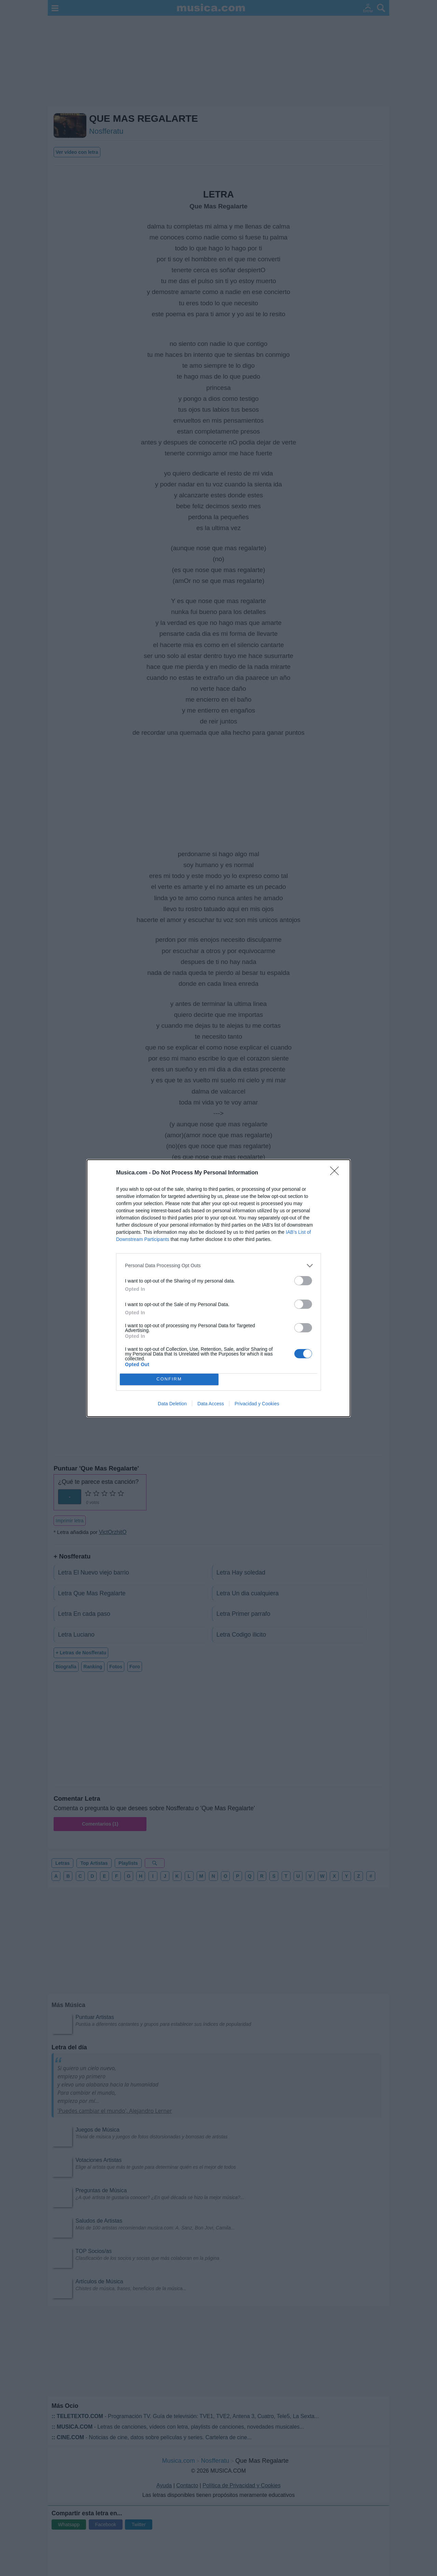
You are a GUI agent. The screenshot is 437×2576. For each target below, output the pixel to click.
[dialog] (218, 1288)
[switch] (303, 1280)
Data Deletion (172, 1403)
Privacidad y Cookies (257, 1403)
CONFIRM (169, 1379)
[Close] (336, 1173)
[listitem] (218, 1265)
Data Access (210, 1403)
